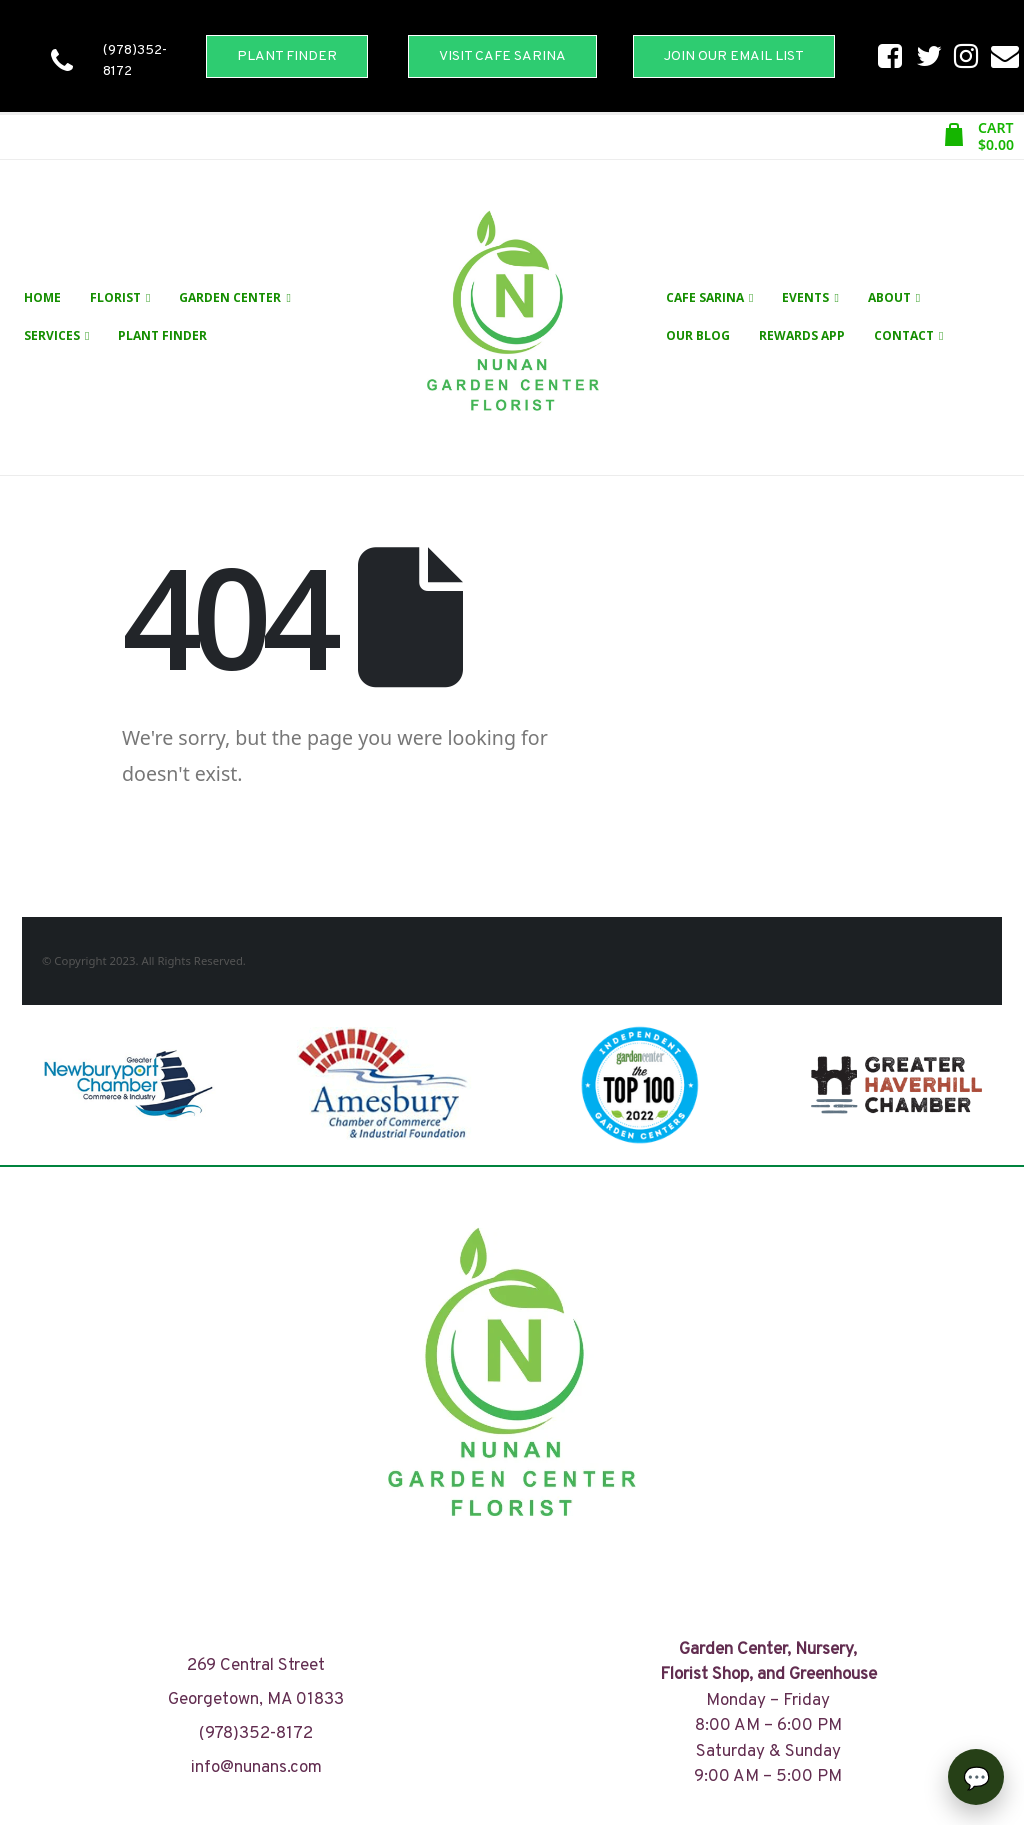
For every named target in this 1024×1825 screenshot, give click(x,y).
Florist (115, 297)
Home (42, 297)
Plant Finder (162, 335)
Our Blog (698, 335)
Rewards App (802, 335)
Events (805, 297)
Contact (904, 335)
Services (52, 335)
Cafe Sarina (705, 297)
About (889, 297)
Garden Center (230, 297)
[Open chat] (976, 1777)
